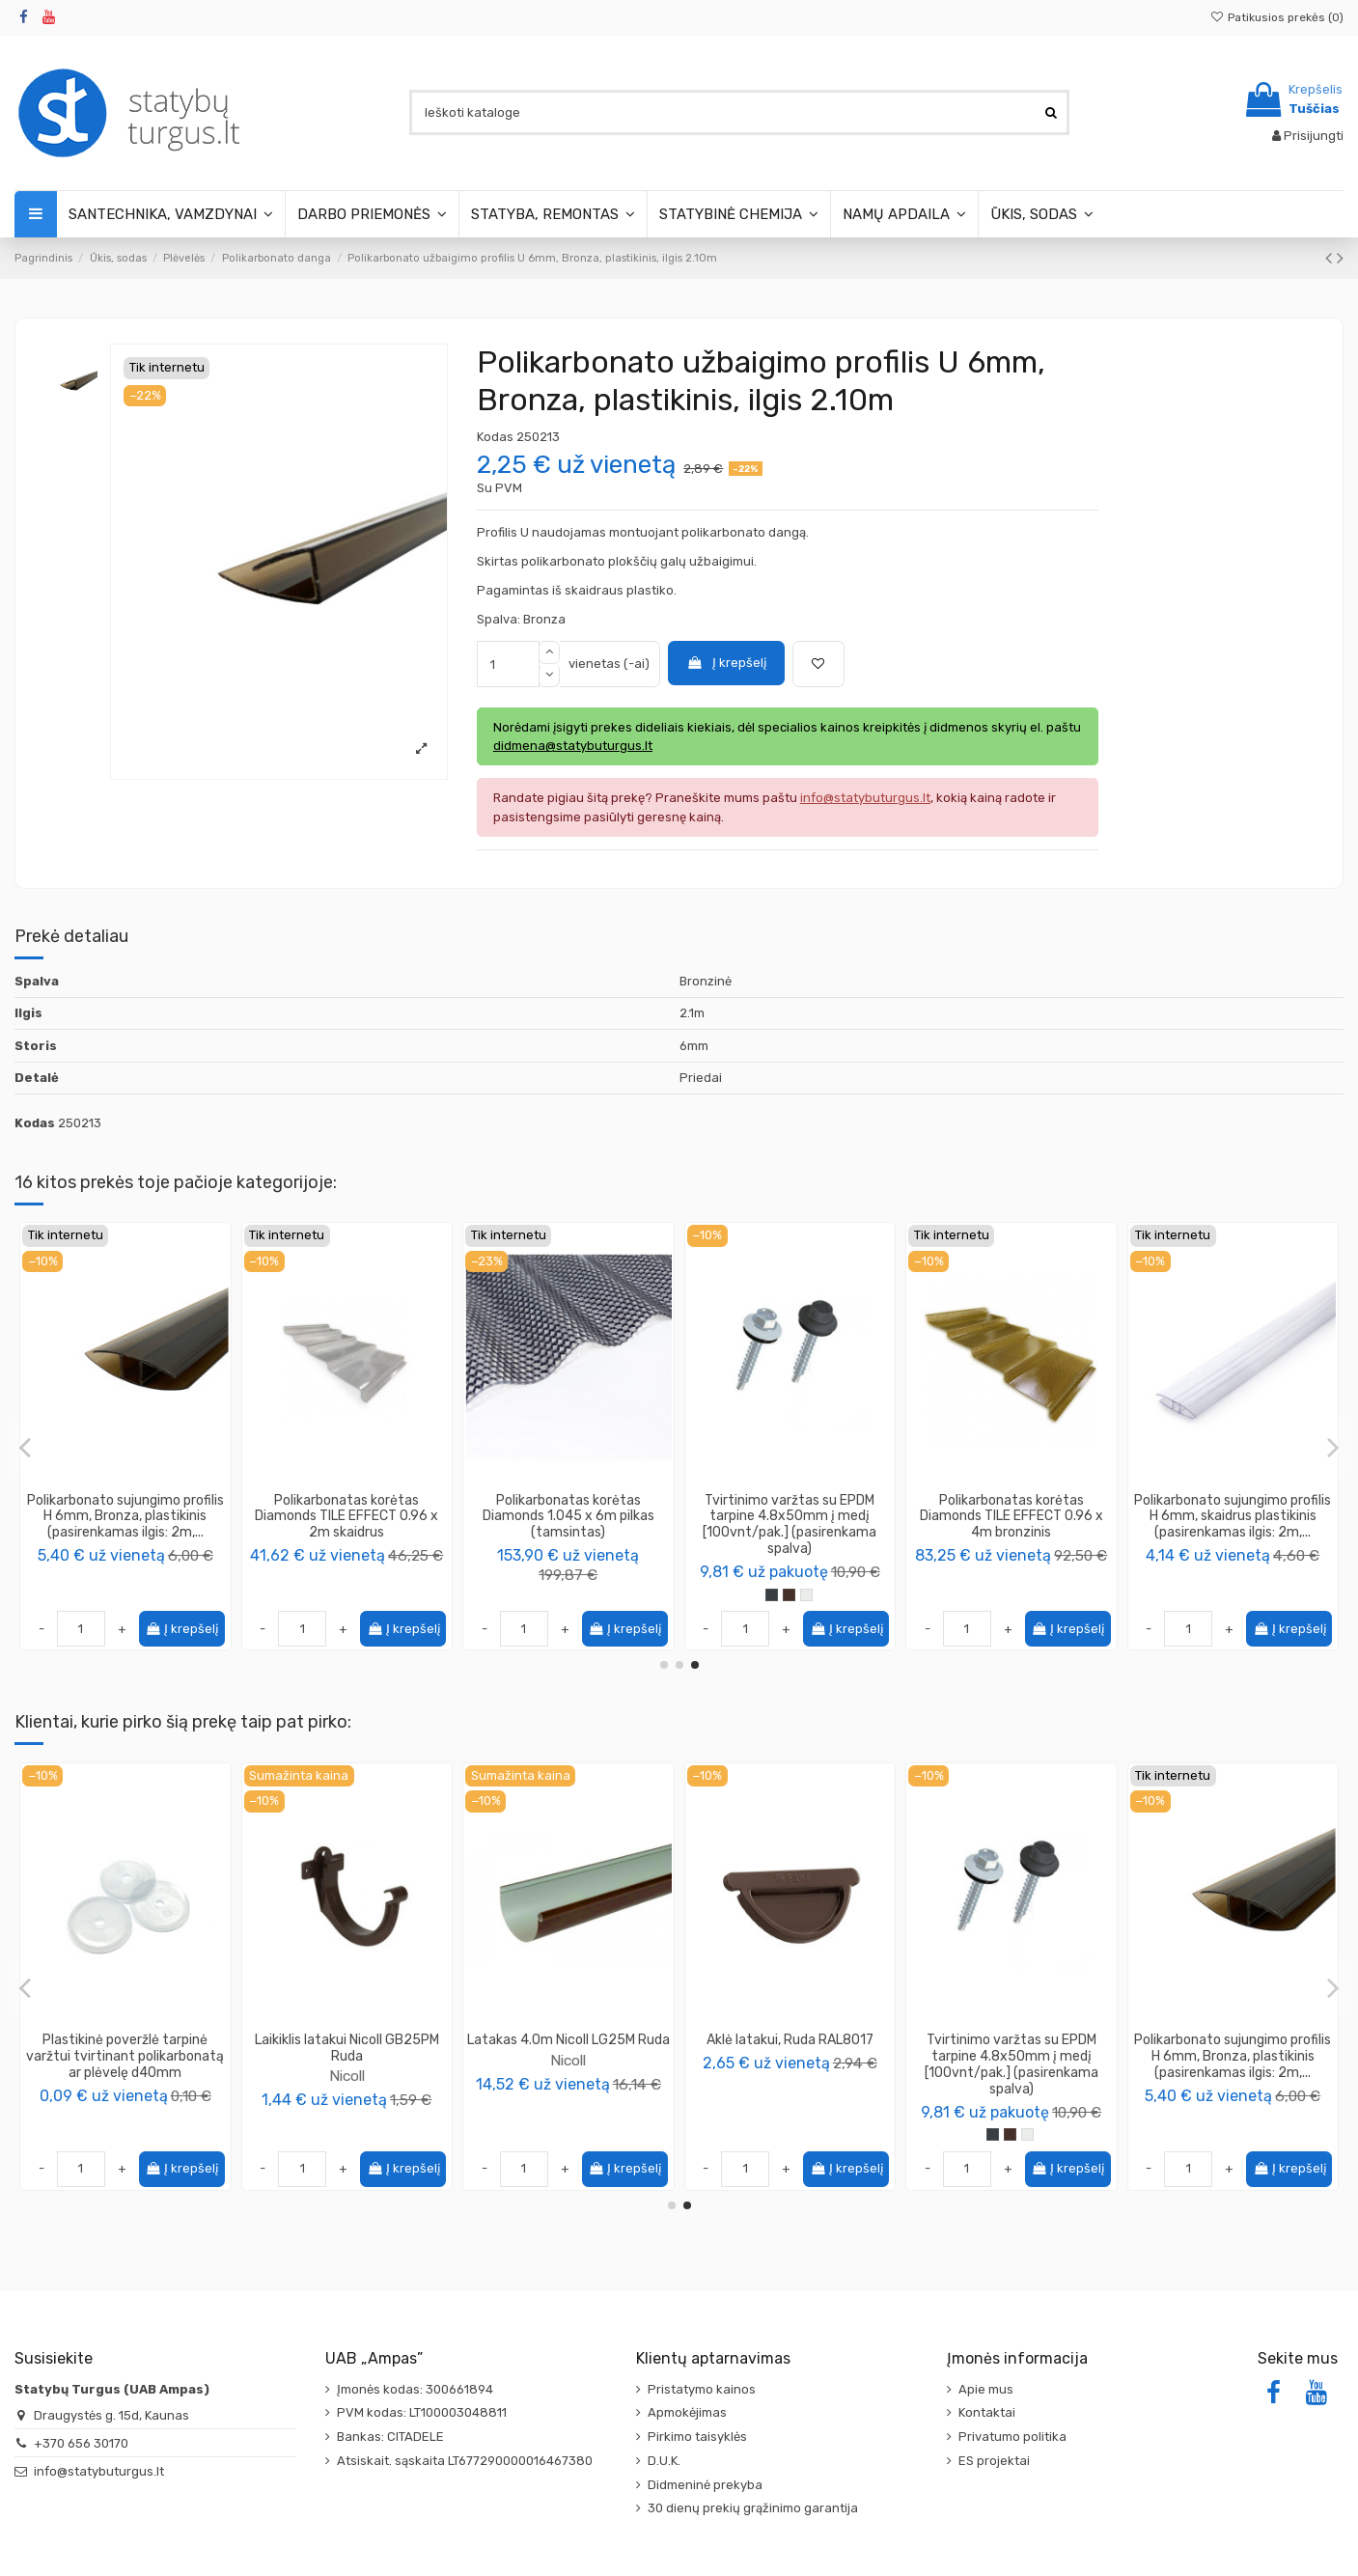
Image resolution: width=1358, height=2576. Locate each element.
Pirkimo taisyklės (697, 2436)
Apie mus (985, 2389)
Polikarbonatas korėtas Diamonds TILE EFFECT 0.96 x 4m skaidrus (125, 1516)
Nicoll (790, 2075)
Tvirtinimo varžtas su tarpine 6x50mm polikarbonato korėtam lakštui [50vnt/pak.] (1011, 1516)
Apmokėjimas (687, 2412)
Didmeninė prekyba (705, 2485)
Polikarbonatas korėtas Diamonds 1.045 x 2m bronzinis (568, 1508)
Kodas (495, 436)
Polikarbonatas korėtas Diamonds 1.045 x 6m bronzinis (346, 1508)
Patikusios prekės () (1277, 17)
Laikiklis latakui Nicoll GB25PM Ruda (1233, 2048)
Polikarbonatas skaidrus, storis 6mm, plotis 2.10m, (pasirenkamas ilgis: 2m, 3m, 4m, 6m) (790, 1524)
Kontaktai (986, 2412)
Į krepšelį (725, 662)
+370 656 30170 (81, 2443)
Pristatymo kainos (702, 2389)
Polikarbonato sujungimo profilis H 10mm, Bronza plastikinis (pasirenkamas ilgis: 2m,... (568, 2056)
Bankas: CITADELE (390, 2436)
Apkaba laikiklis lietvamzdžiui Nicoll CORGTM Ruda (790, 2048)
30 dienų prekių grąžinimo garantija (753, 2508)
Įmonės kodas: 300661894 (415, 2389)
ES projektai (994, 2460)
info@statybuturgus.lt (99, 2471)
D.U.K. (664, 2460)
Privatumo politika (1012, 2436)
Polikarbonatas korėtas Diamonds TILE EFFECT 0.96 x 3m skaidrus (1232, 1516)
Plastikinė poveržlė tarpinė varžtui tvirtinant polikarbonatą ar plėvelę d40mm (1011, 2056)
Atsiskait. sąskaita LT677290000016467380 (465, 2460)
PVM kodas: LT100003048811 (422, 2412)
